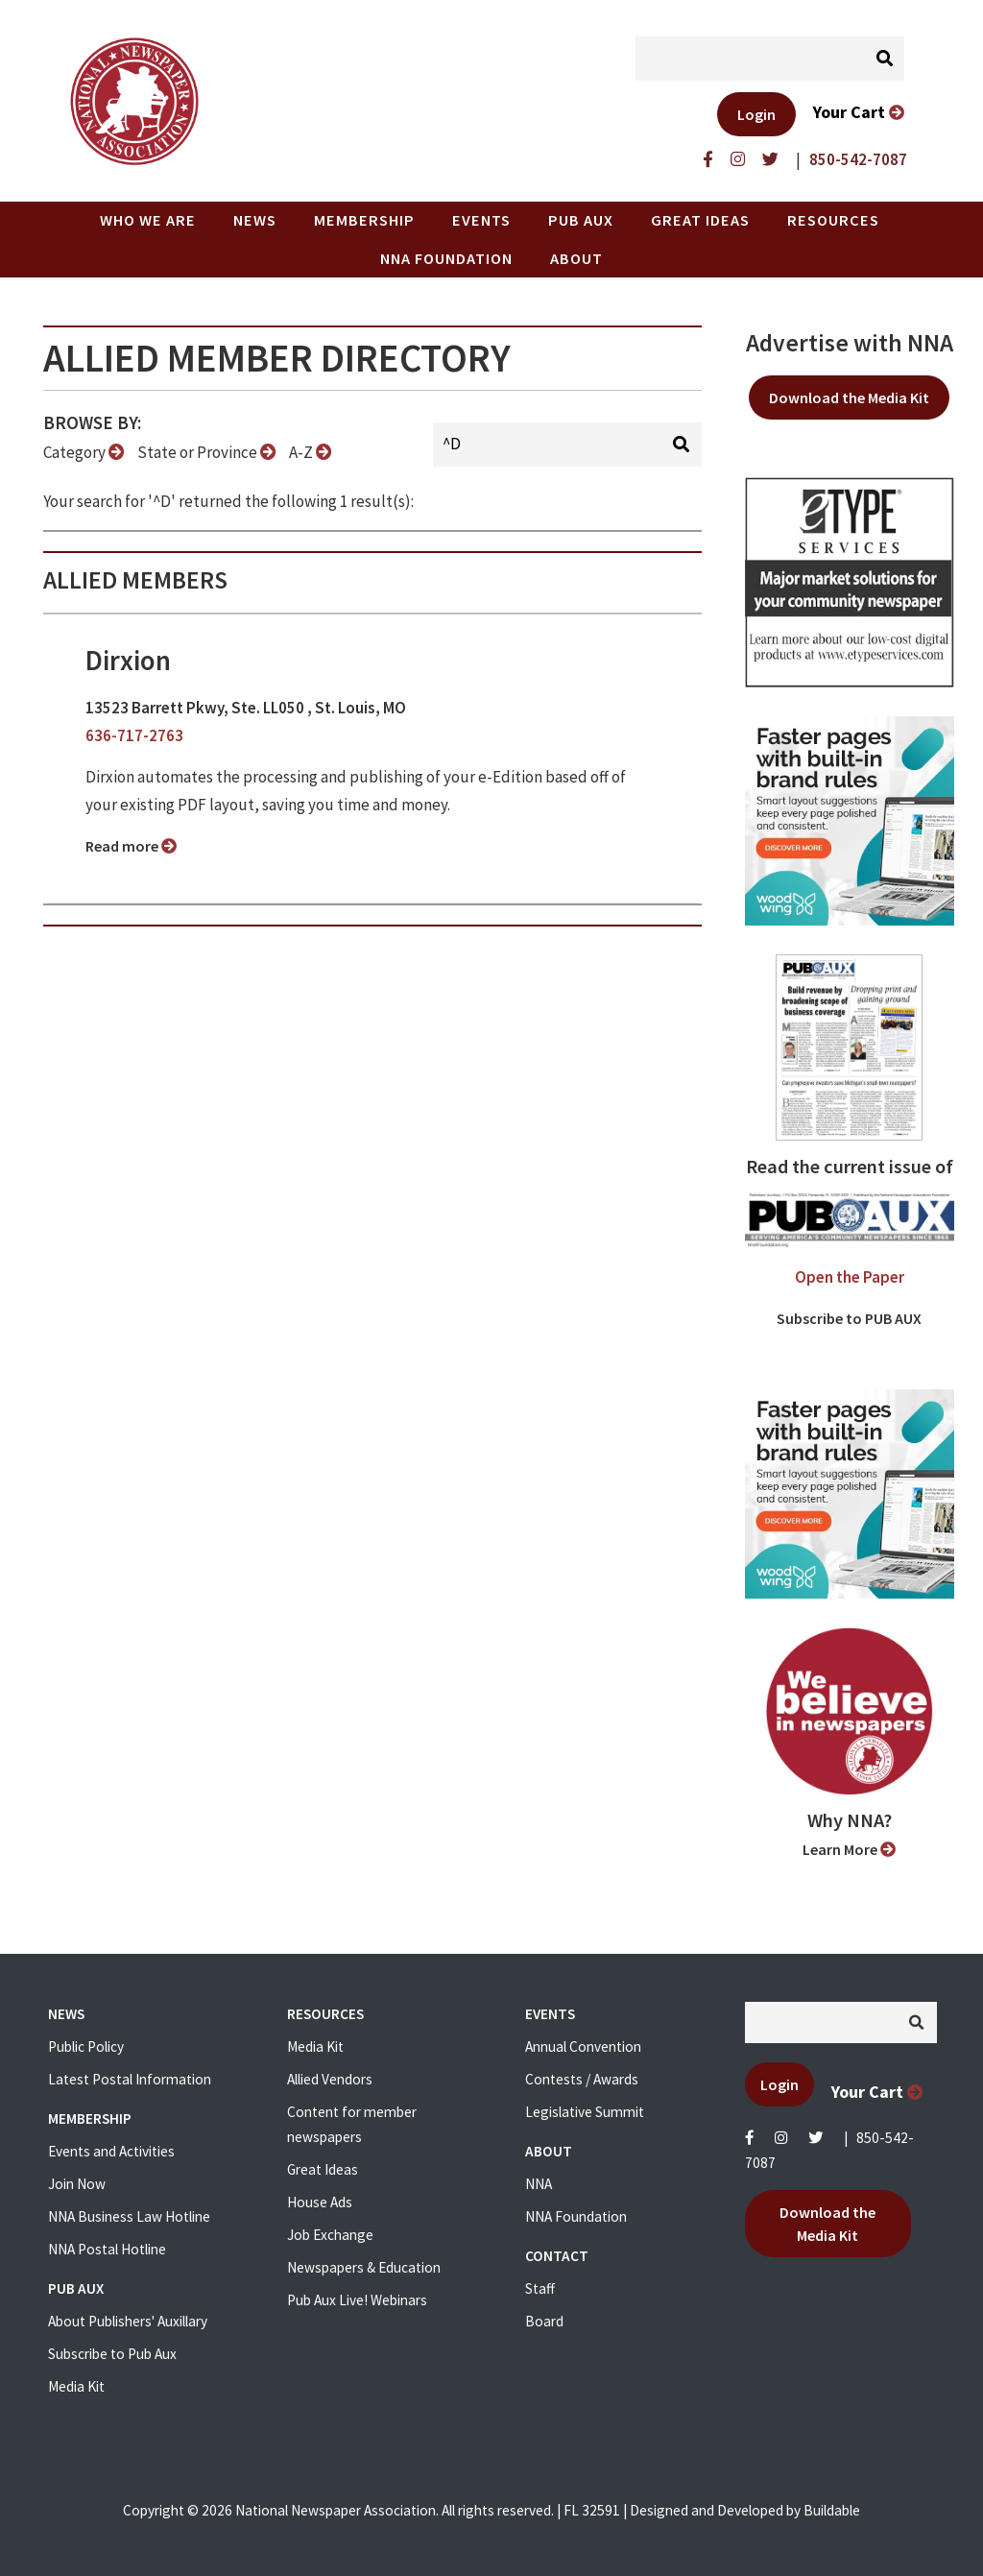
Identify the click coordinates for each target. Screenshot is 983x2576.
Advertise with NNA (849, 342)
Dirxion (128, 660)
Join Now (77, 2184)
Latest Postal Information (129, 2079)
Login (756, 114)
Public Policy (86, 2046)
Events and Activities (111, 2151)
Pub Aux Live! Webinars (357, 2300)
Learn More (849, 1849)
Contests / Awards (581, 2079)
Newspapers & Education (364, 2267)
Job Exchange (330, 2235)
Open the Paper (849, 1277)
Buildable (831, 2510)
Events (481, 219)
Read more (131, 845)
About (576, 258)
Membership (364, 219)
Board (544, 2321)
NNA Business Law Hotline (129, 2216)
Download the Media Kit (849, 397)
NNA (538, 2184)
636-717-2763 (134, 735)
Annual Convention (583, 2046)
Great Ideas (700, 219)
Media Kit (76, 2386)
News (254, 219)
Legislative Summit (584, 2112)
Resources (833, 219)
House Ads (319, 2202)
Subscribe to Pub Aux (112, 2354)
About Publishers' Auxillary (127, 2321)
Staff (540, 2288)
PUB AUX (580, 219)
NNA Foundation (446, 258)
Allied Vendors (329, 2079)
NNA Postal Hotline (107, 2249)
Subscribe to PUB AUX (849, 1318)
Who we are (148, 219)
